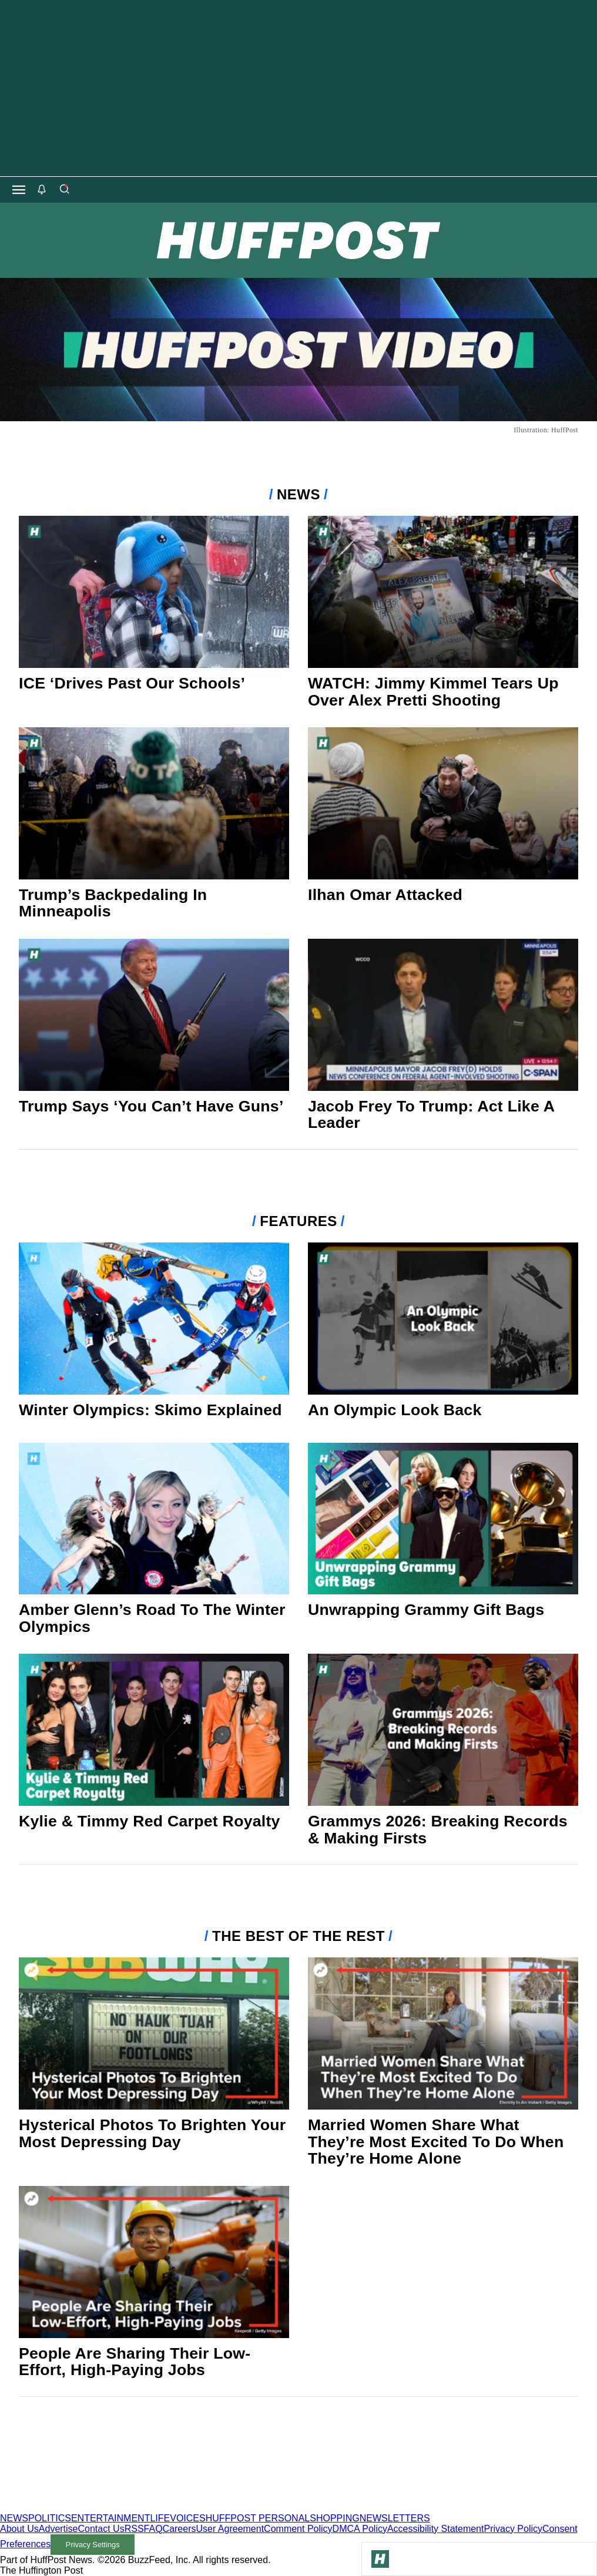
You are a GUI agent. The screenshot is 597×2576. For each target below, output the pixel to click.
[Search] (64, 189)
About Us (19, 2529)
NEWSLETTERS (395, 2518)
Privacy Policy (513, 2529)
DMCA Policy (360, 2529)
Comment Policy (298, 2529)
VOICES (187, 2518)
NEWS (14, 2518)
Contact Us (101, 2529)
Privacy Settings (93, 2544)
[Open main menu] (19, 190)
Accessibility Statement (435, 2529)
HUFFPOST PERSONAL (258, 2518)
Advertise (58, 2529)
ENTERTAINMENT (110, 2518)
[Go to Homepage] (380, 2559)
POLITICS (49, 2518)
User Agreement (230, 2529)
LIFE (160, 2518)
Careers (179, 2529)
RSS (134, 2529)
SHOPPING (334, 2518)
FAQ (153, 2529)
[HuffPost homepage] (151, 2508)
